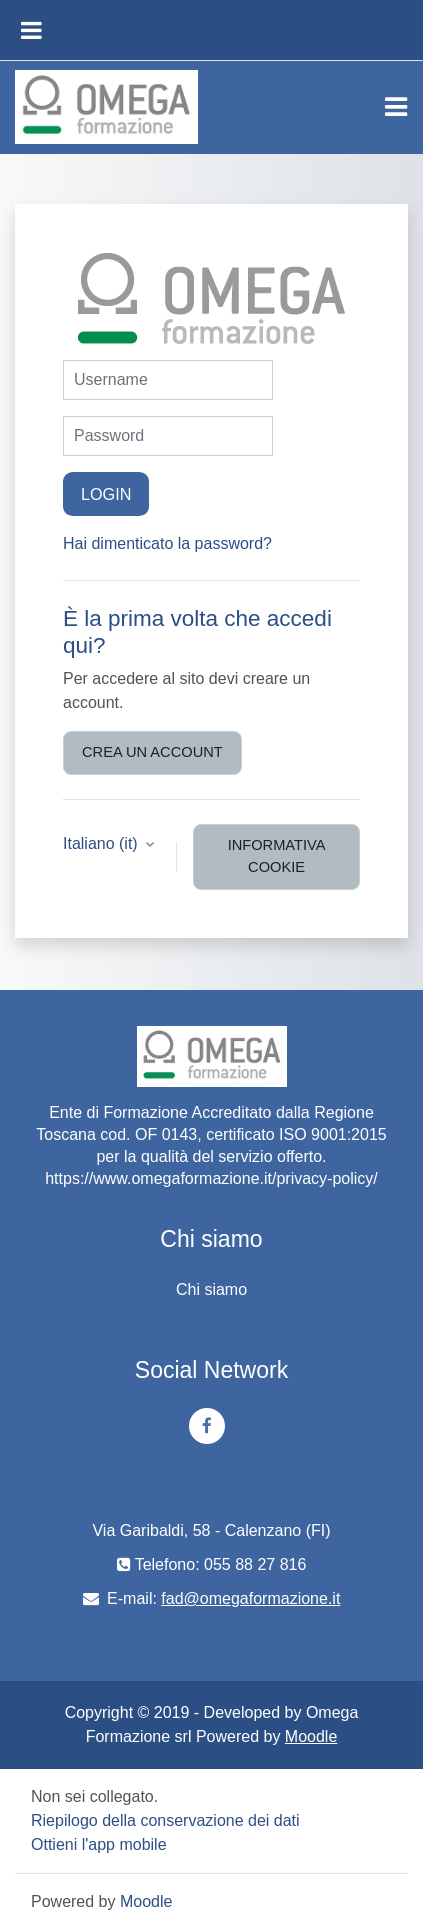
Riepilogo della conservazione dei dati (165, 1820)
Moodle (311, 1736)
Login (106, 494)
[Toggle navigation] (396, 107)
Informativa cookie (277, 856)
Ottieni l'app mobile (99, 1844)
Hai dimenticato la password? (167, 543)
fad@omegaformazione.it (250, 1598)
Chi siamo (211, 1289)
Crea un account (152, 752)
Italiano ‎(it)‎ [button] (102, 843)
